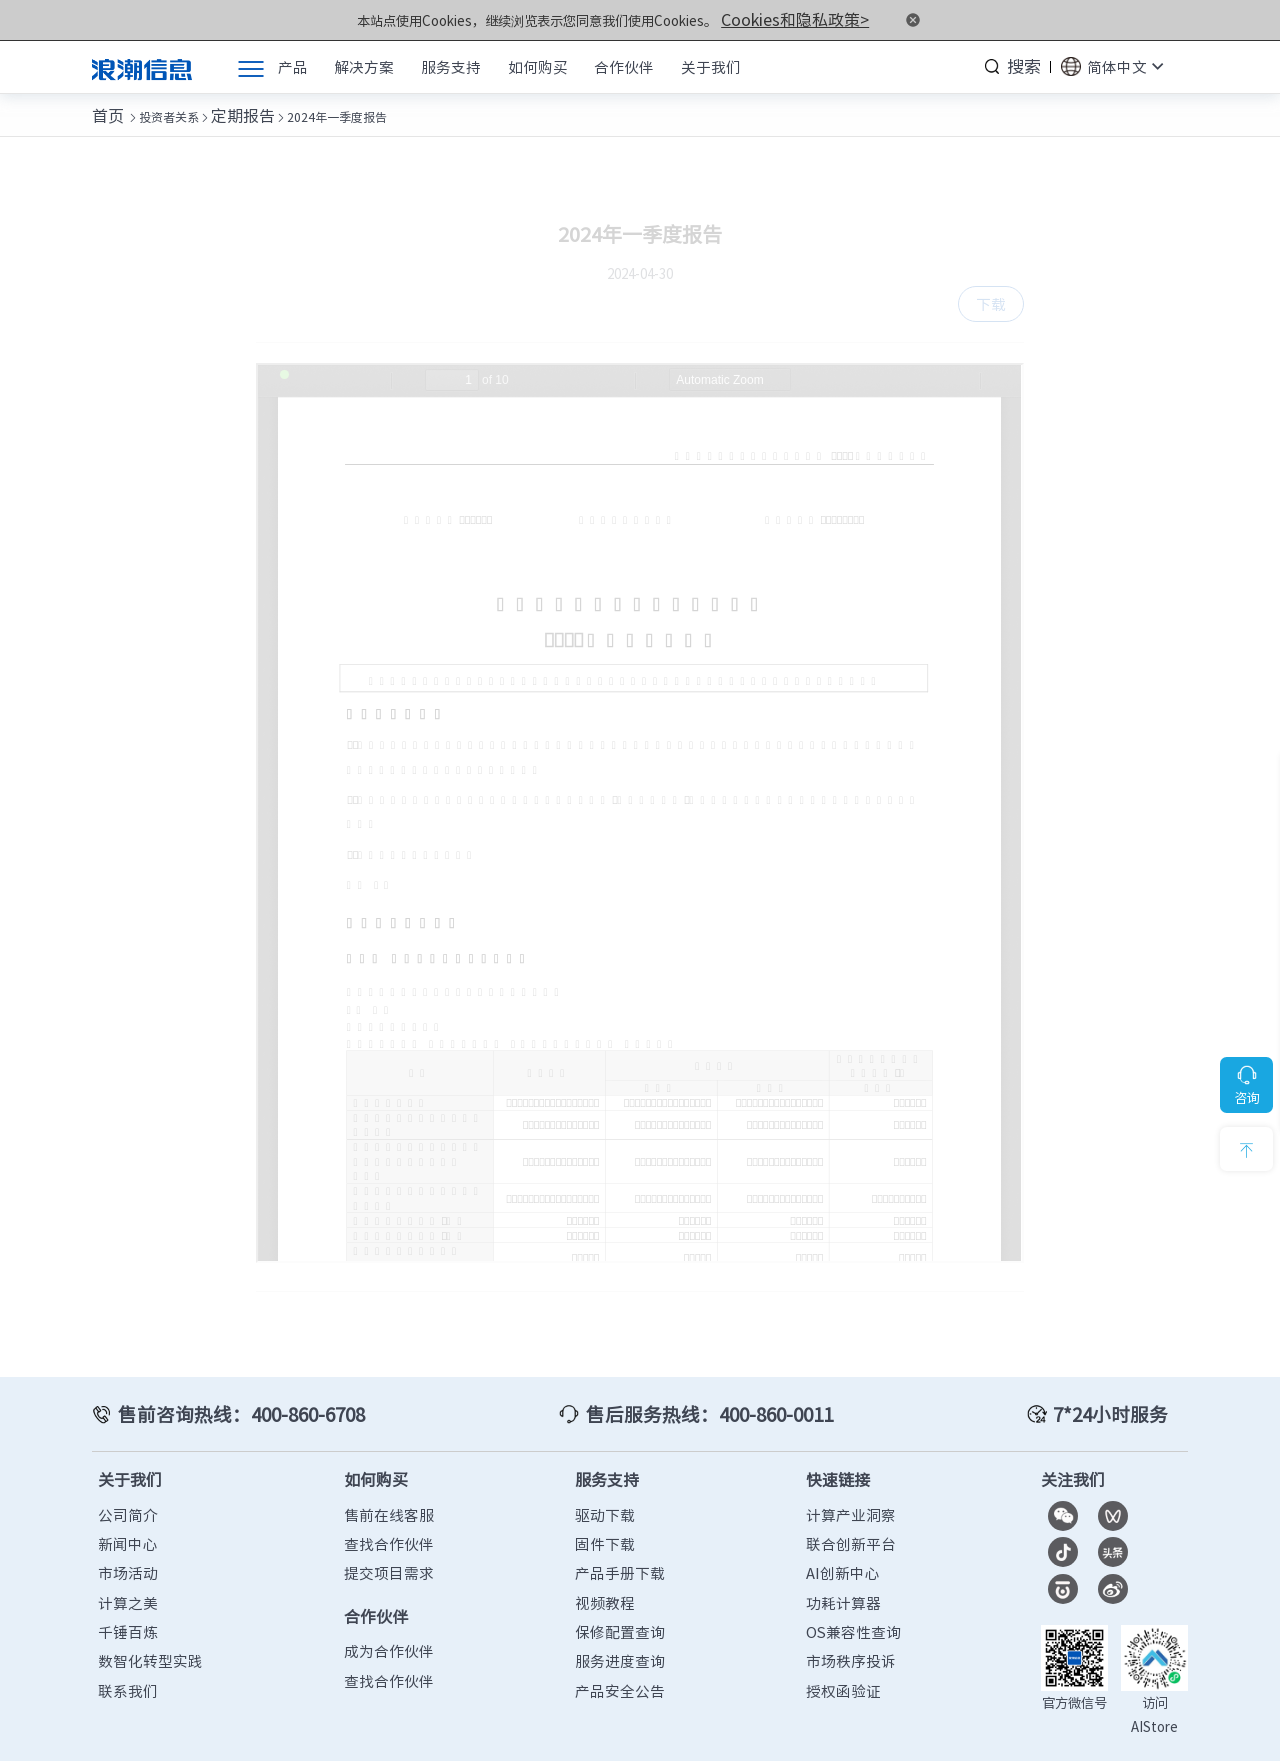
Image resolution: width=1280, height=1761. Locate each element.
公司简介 (128, 1489)
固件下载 (605, 1518)
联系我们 (128, 1665)
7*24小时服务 (1119, 1392)
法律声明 (1162, 1735)
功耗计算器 (843, 1577)
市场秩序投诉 (851, 1636)
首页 (104, 108)
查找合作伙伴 (389, 1518)
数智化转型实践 (150, 1636)
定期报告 (227, 108)
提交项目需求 (389, 1548)
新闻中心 (128, 1518)
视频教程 (605, 1577)
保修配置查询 (620, 1606)
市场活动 (128, 1548)
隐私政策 (1093, 1735)
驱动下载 (605, 1489)
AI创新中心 (843, 1548)
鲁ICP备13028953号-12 (466, 1735)
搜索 (1026, 64)
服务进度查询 (620, 1636)
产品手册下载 (620, 1548)
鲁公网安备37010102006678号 (633, 1735)
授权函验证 (843, 1665)
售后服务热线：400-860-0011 (701, 1392)
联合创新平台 (851, 1518)
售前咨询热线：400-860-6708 (225, 1392)
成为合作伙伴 (389, 1626)
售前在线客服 (389, 1489)
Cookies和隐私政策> (795, 18)
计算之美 (128, 1577)
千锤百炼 (128, 1606)
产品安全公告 (620, 1665)
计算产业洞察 (851, 1489)
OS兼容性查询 (853, 1606)
